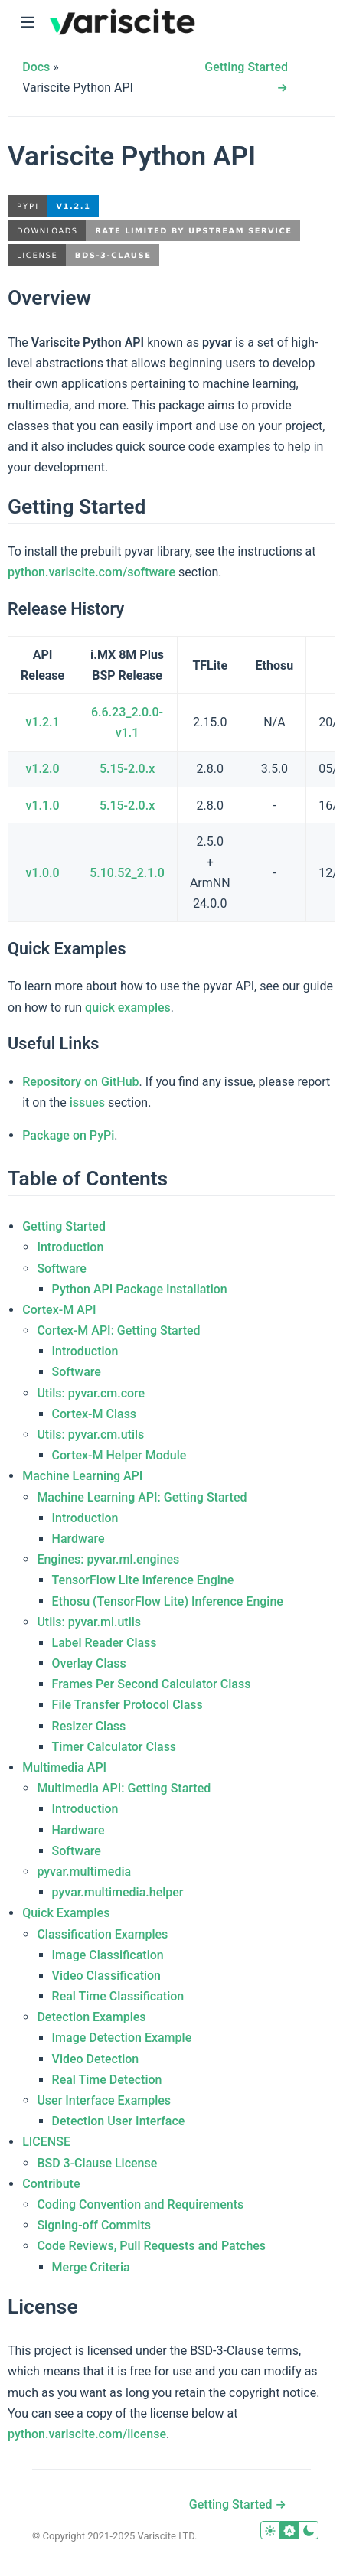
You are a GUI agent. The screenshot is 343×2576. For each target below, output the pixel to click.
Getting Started (64, 1226)
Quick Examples (65, 1913)
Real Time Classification (118, 1996)
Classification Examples (102, 1934)
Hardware (78, 1538)
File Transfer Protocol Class (127, 1704)
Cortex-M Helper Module (119, 1455)
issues (87, 1102)
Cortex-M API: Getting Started (118, 1330)
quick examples (128, 1007)
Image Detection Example (122, 2037)
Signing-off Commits (94, 2225)
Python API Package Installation (139, 1289)
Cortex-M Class (94, 1414)
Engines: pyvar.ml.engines (108, 1559)
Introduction (70, 1247)
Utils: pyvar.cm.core (91, 1393)
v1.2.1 (43, 722)
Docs (36, 67)
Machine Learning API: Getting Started (142, 1497)
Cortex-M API (59, 1310)
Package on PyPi (68, 1135)
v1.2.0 (43, 768)
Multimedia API (64, 1767)
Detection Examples (91, 2017)
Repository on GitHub (80, 1081)
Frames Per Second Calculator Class (151, 1684)
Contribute (51, 2184)
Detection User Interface (118, 2121)
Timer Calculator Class (114, 1747)
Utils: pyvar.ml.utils (89, 1622)
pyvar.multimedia (84, 1871)
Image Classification (108, 1955)
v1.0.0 (43, 873)
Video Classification (106, 1975)
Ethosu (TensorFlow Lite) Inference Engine (167, 1601)
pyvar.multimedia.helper (118, 1892)
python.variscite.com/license (87, 2434)
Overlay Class (89, 1663)
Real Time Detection (107, 2079)
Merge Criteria (91, 2267)
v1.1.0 (43, 805)
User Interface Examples (104, 2100)
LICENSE (46, 2141)
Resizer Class (89, 1726)
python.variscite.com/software (91, 572)
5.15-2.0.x (127, 768)
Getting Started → (237, 2504)
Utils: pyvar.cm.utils (90, 1434)
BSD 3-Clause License (97, 2163)
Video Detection (95, 2059)
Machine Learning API (82, 1476)
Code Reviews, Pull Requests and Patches (151, 2246)
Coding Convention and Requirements (140, 2204)
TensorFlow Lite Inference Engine (143, 1580)
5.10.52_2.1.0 (127, 873)
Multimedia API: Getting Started (124, 1788)
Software (61, 1268)
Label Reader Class (104, 1642)
